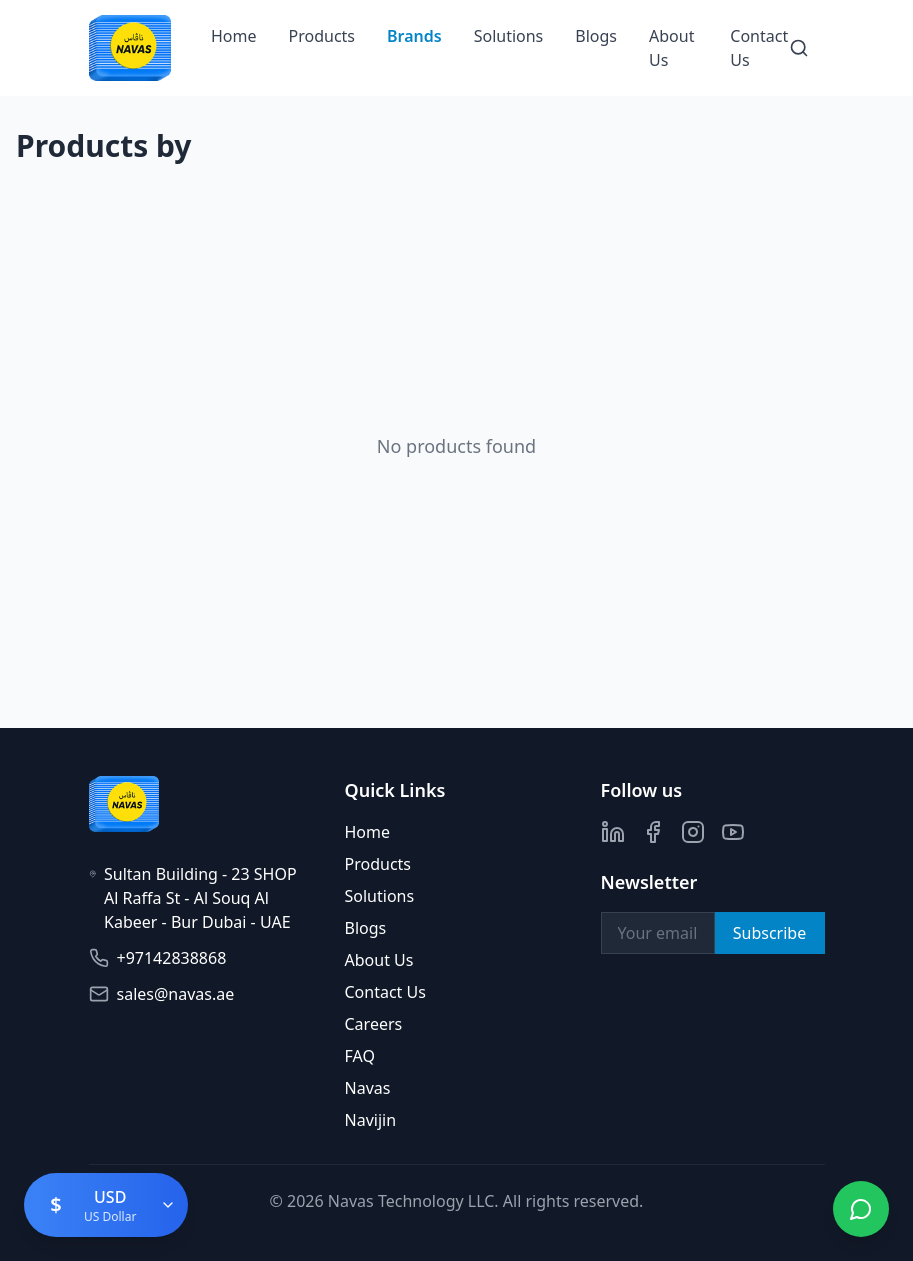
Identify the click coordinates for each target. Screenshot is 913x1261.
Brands (414, 36)
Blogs (596, 36)
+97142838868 (172, 958)
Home (234, 36)
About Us (379, 960)
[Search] (799, 48)
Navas (368, 1088)
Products (322, 36)
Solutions (509, 36)
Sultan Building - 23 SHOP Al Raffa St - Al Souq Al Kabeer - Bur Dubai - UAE (200, 898)
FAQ (360, 1056)
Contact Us (385, 992)
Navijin (371, 1120)
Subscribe (769, 933)
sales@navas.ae (176, 994)
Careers (374, 1024)
